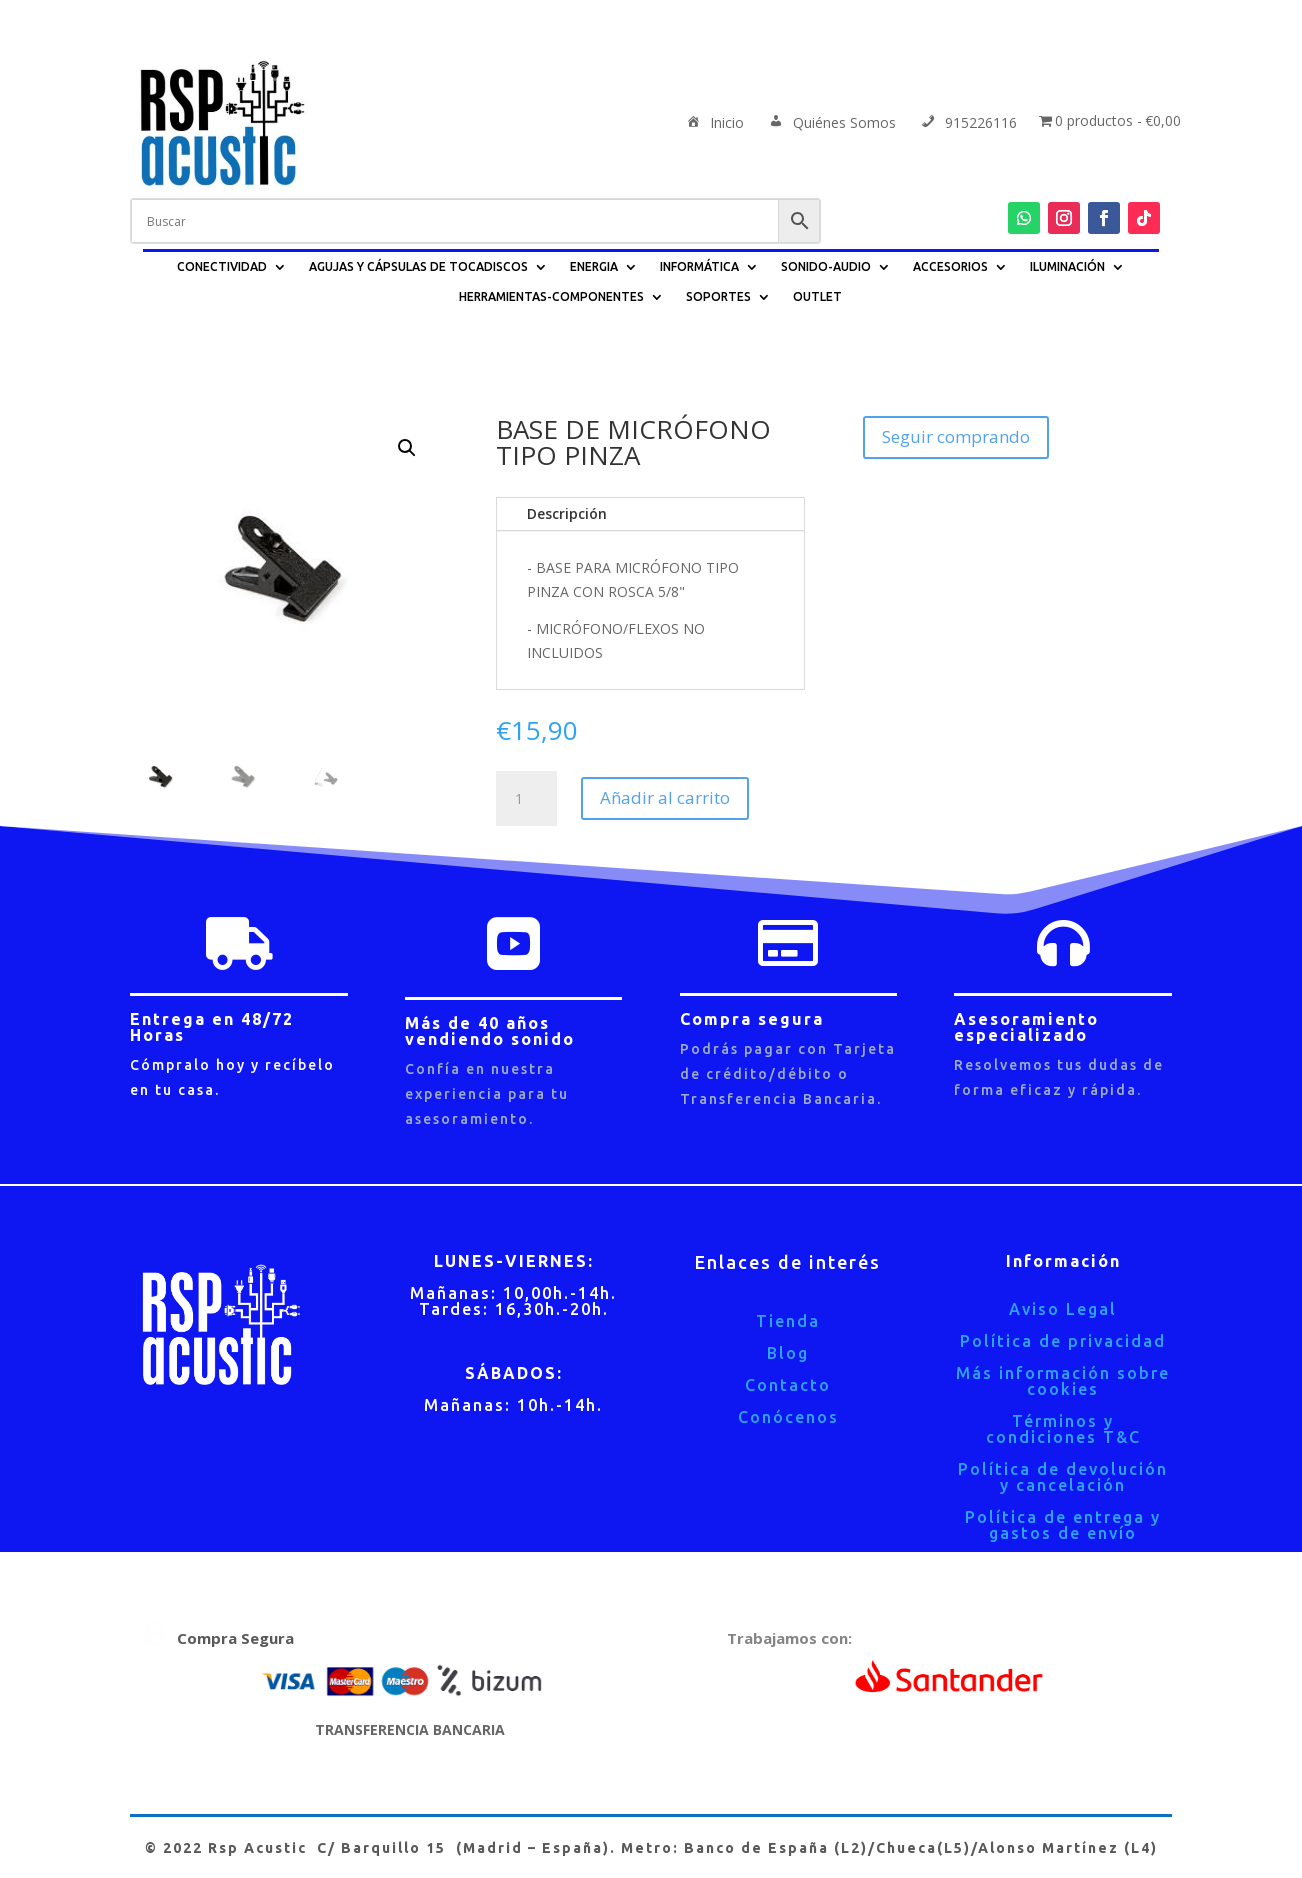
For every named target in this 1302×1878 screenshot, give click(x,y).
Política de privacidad (1063, 1341)
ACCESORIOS (950, 266)
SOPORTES (718, 296)
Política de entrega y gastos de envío (1063, 1525)
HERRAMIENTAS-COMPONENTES (551, 296)
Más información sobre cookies (1063, 1381)
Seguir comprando (956, 436)
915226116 (967, 124)
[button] (407, 448)
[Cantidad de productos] (526, 799)
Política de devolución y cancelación (1063, 1477)
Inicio (713, 124)
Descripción (567, 513)
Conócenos (788, 1417)
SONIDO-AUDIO (826, 266)
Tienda (788, 1321)
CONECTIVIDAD (222, 266)
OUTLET (817, 296)
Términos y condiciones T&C (1063, 1429)
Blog (788, 1353)
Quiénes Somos (831, 124)
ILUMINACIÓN (1067, 266)
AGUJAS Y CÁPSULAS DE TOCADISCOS (418, 266)
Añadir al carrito (665, 797)
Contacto (788, 1385)
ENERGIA (594, 266)
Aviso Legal (1063, 1309)
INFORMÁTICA (699, 266)
